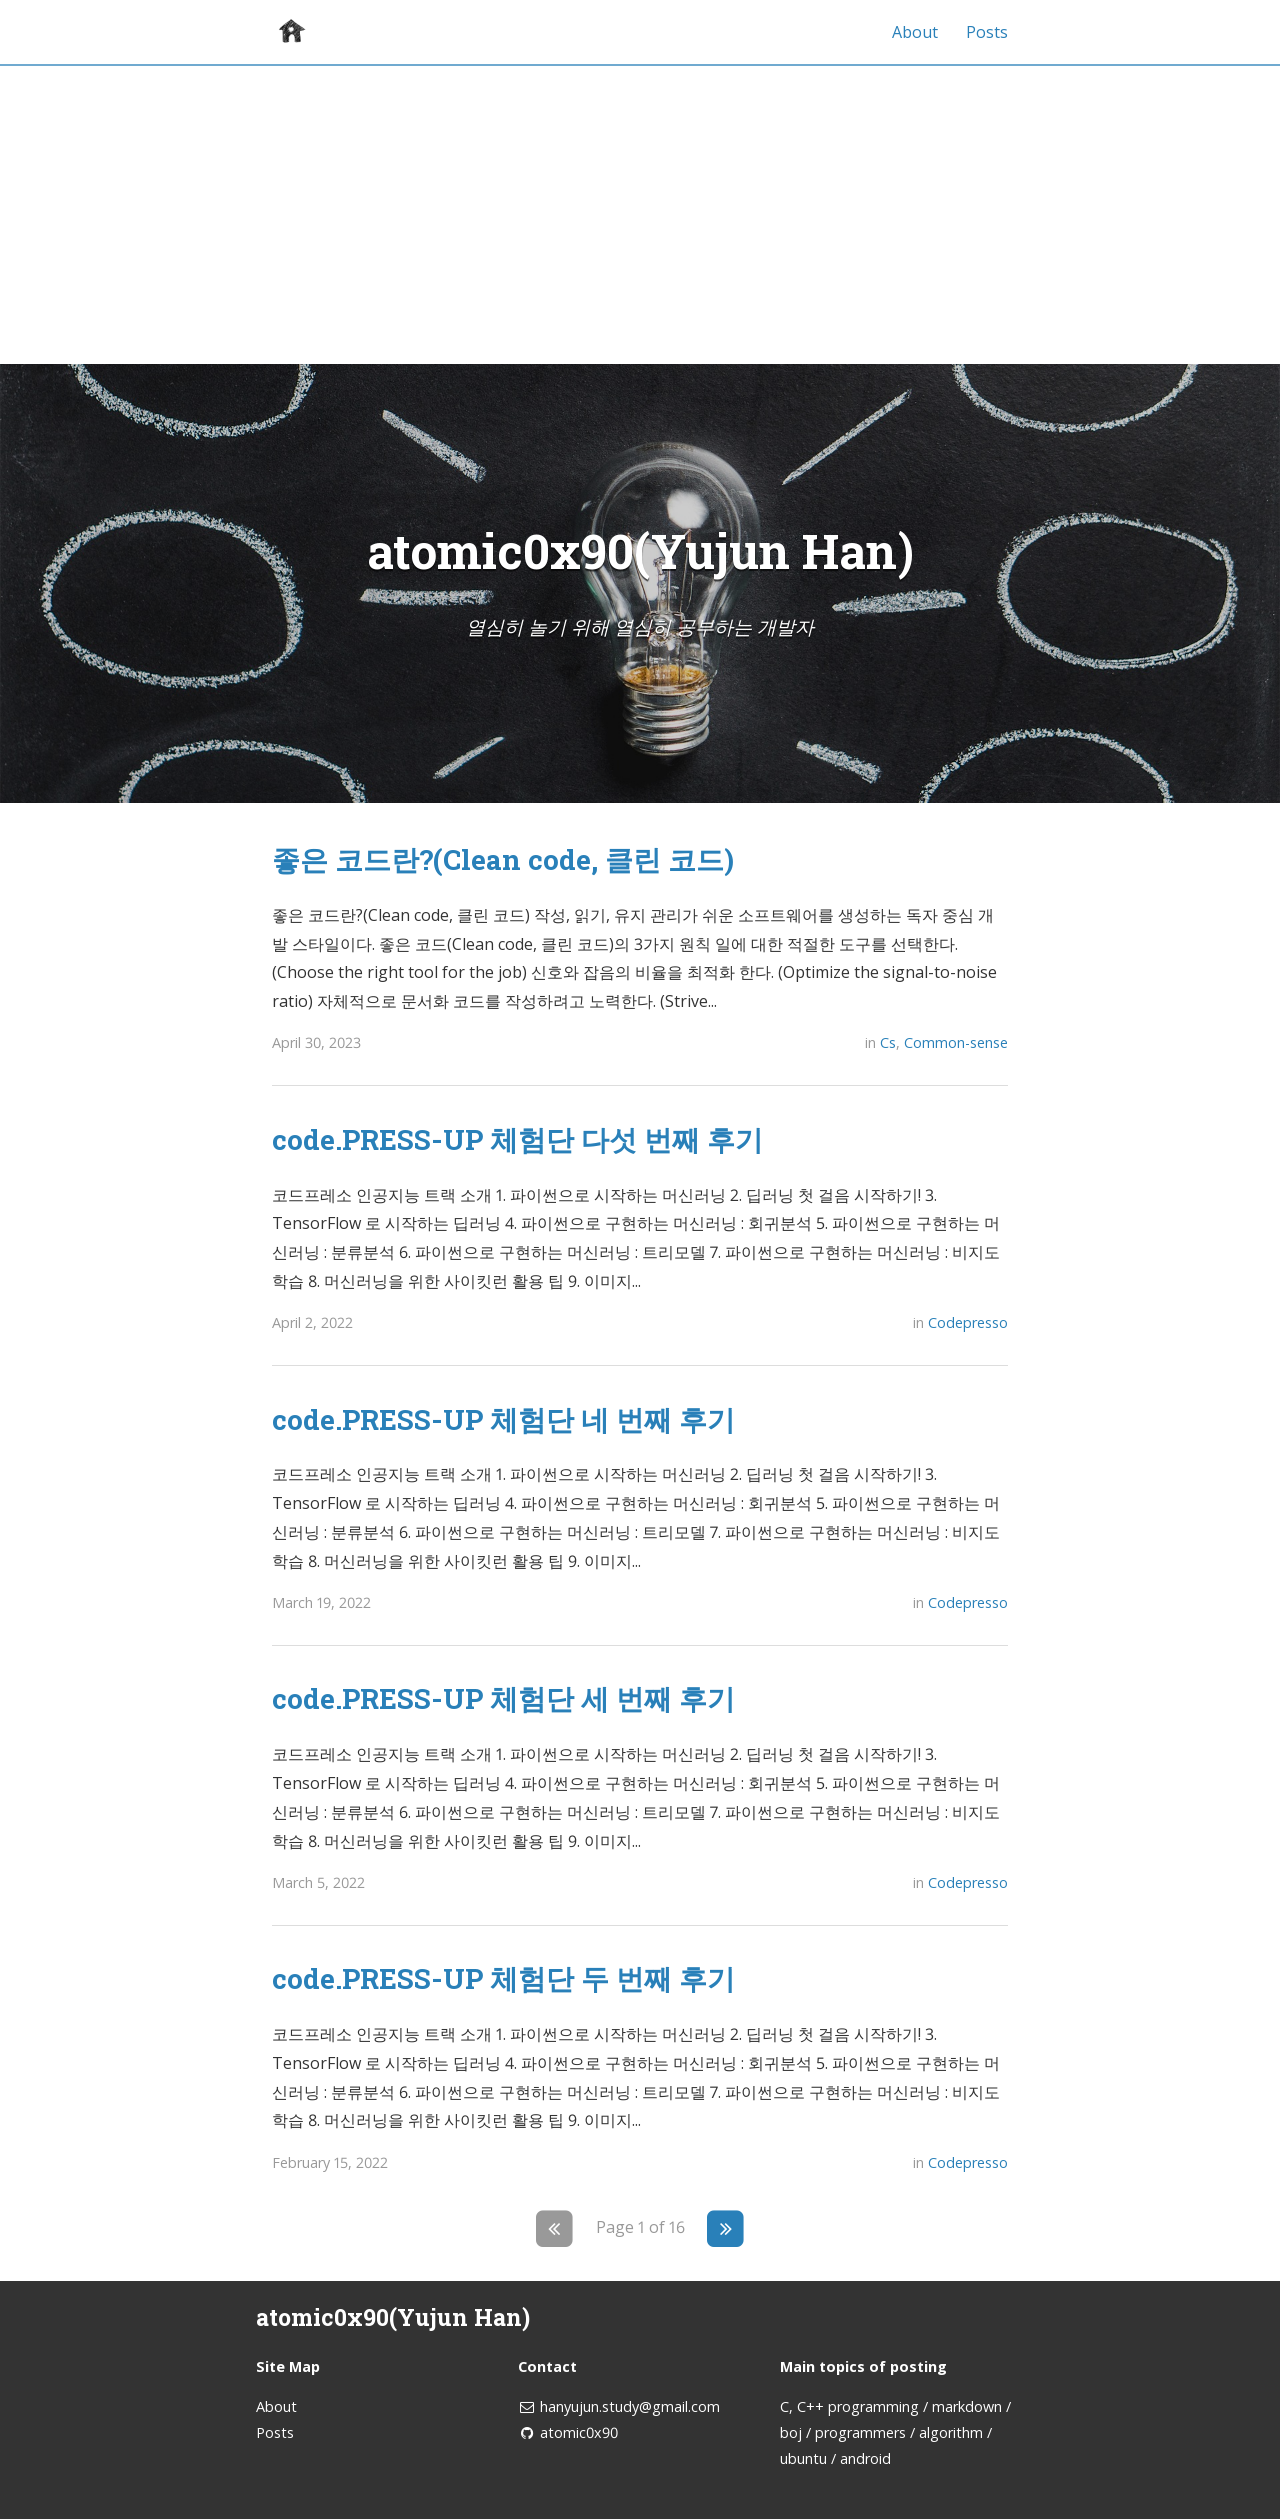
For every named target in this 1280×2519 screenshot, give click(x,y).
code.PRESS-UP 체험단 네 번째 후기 (503, 1419)
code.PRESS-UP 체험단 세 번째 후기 (503, 1698)
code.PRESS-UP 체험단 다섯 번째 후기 (517, 1139)
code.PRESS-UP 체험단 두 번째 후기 (503, 1978)
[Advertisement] (640, 214)
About (915, 32)
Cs (888, 1042)
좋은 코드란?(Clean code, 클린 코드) (503, 859)
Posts (987, 32)
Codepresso (968, 1322)
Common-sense (956, 1042)
